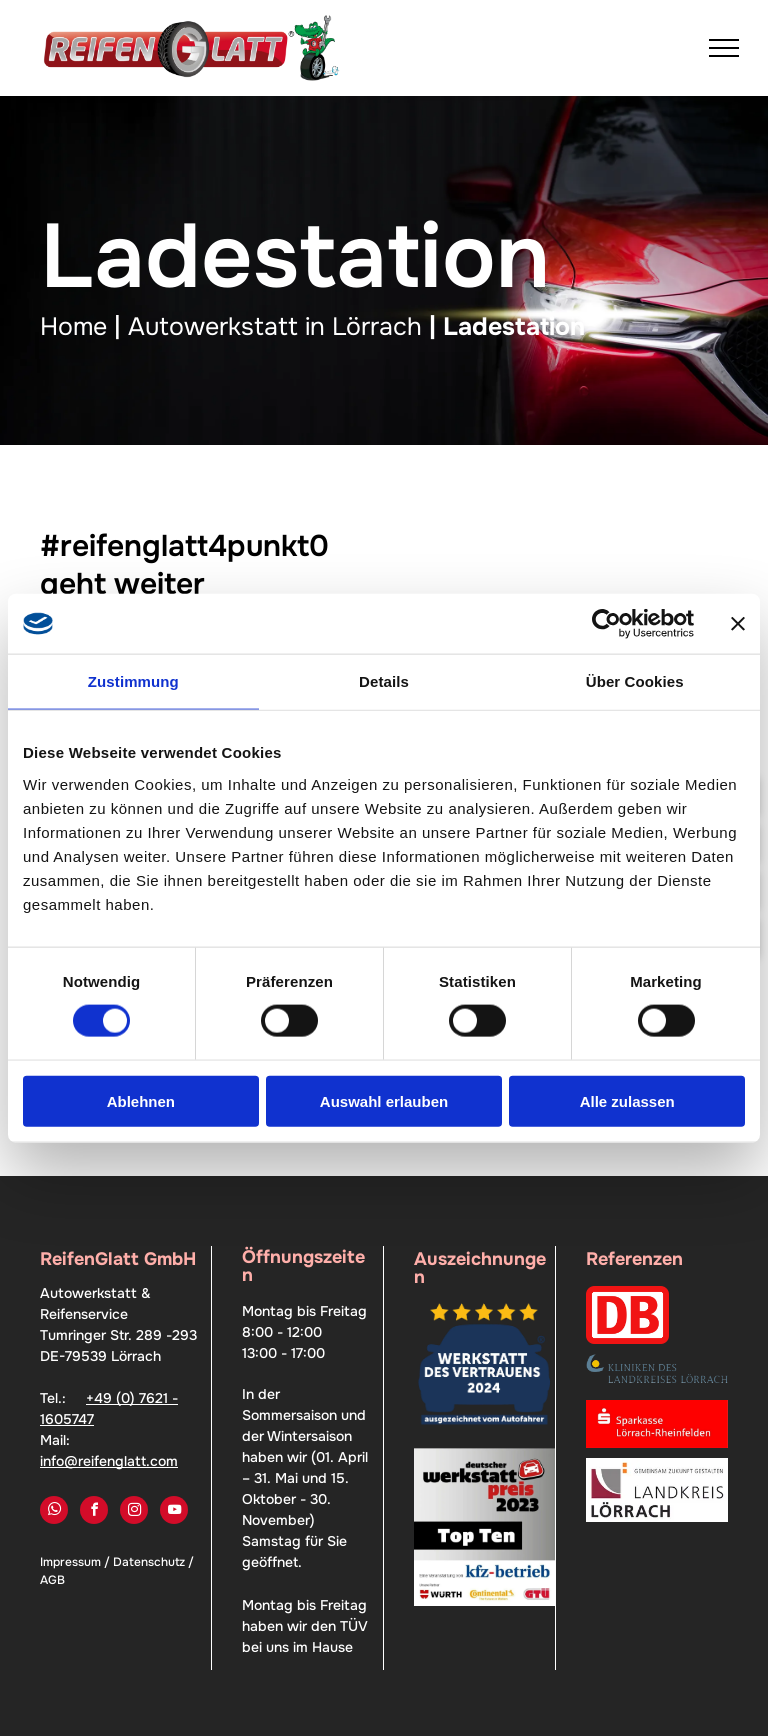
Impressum (70, 1562)
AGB (52, 1580)
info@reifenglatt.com (109, 1461)
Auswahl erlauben (384, 1100)
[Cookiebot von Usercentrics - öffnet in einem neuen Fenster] (606, 624)
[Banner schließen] (738, 624)
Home (73, 327)
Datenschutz (149, 1562)
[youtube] (174, 1512)
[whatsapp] (54, 1512)
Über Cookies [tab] (635, 681)
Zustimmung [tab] (133, 681)
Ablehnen (141, 1100)
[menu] (724, 48)
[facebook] (94, 1512)
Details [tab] (384, 681)
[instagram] (134, 1512)
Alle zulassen (627, 1100)
